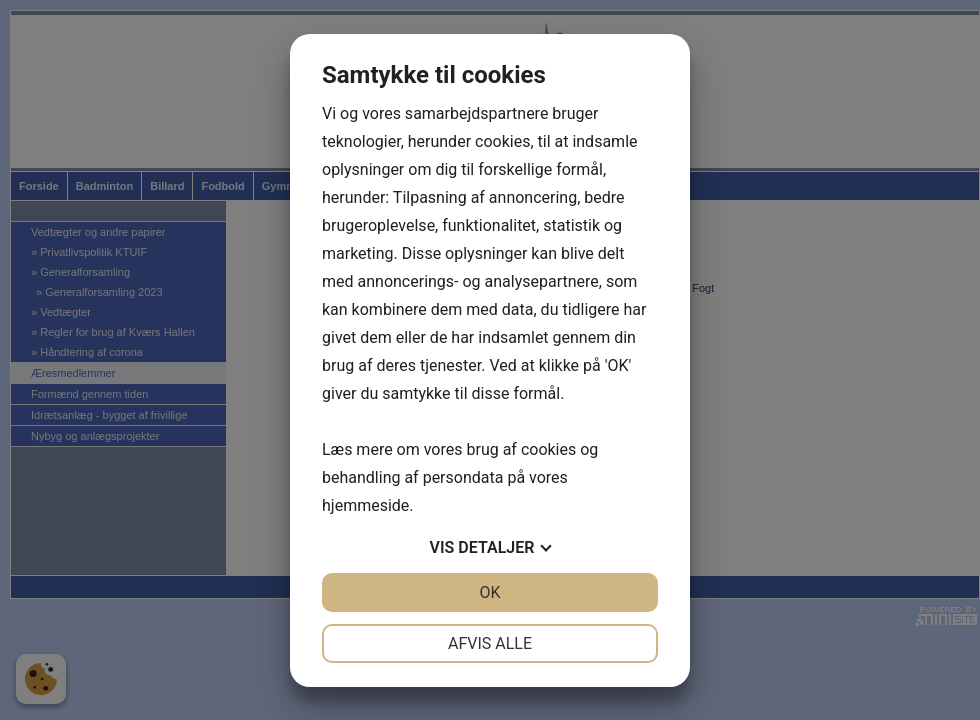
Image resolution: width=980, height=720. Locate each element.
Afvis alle (490, 643)
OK (489, 592)
